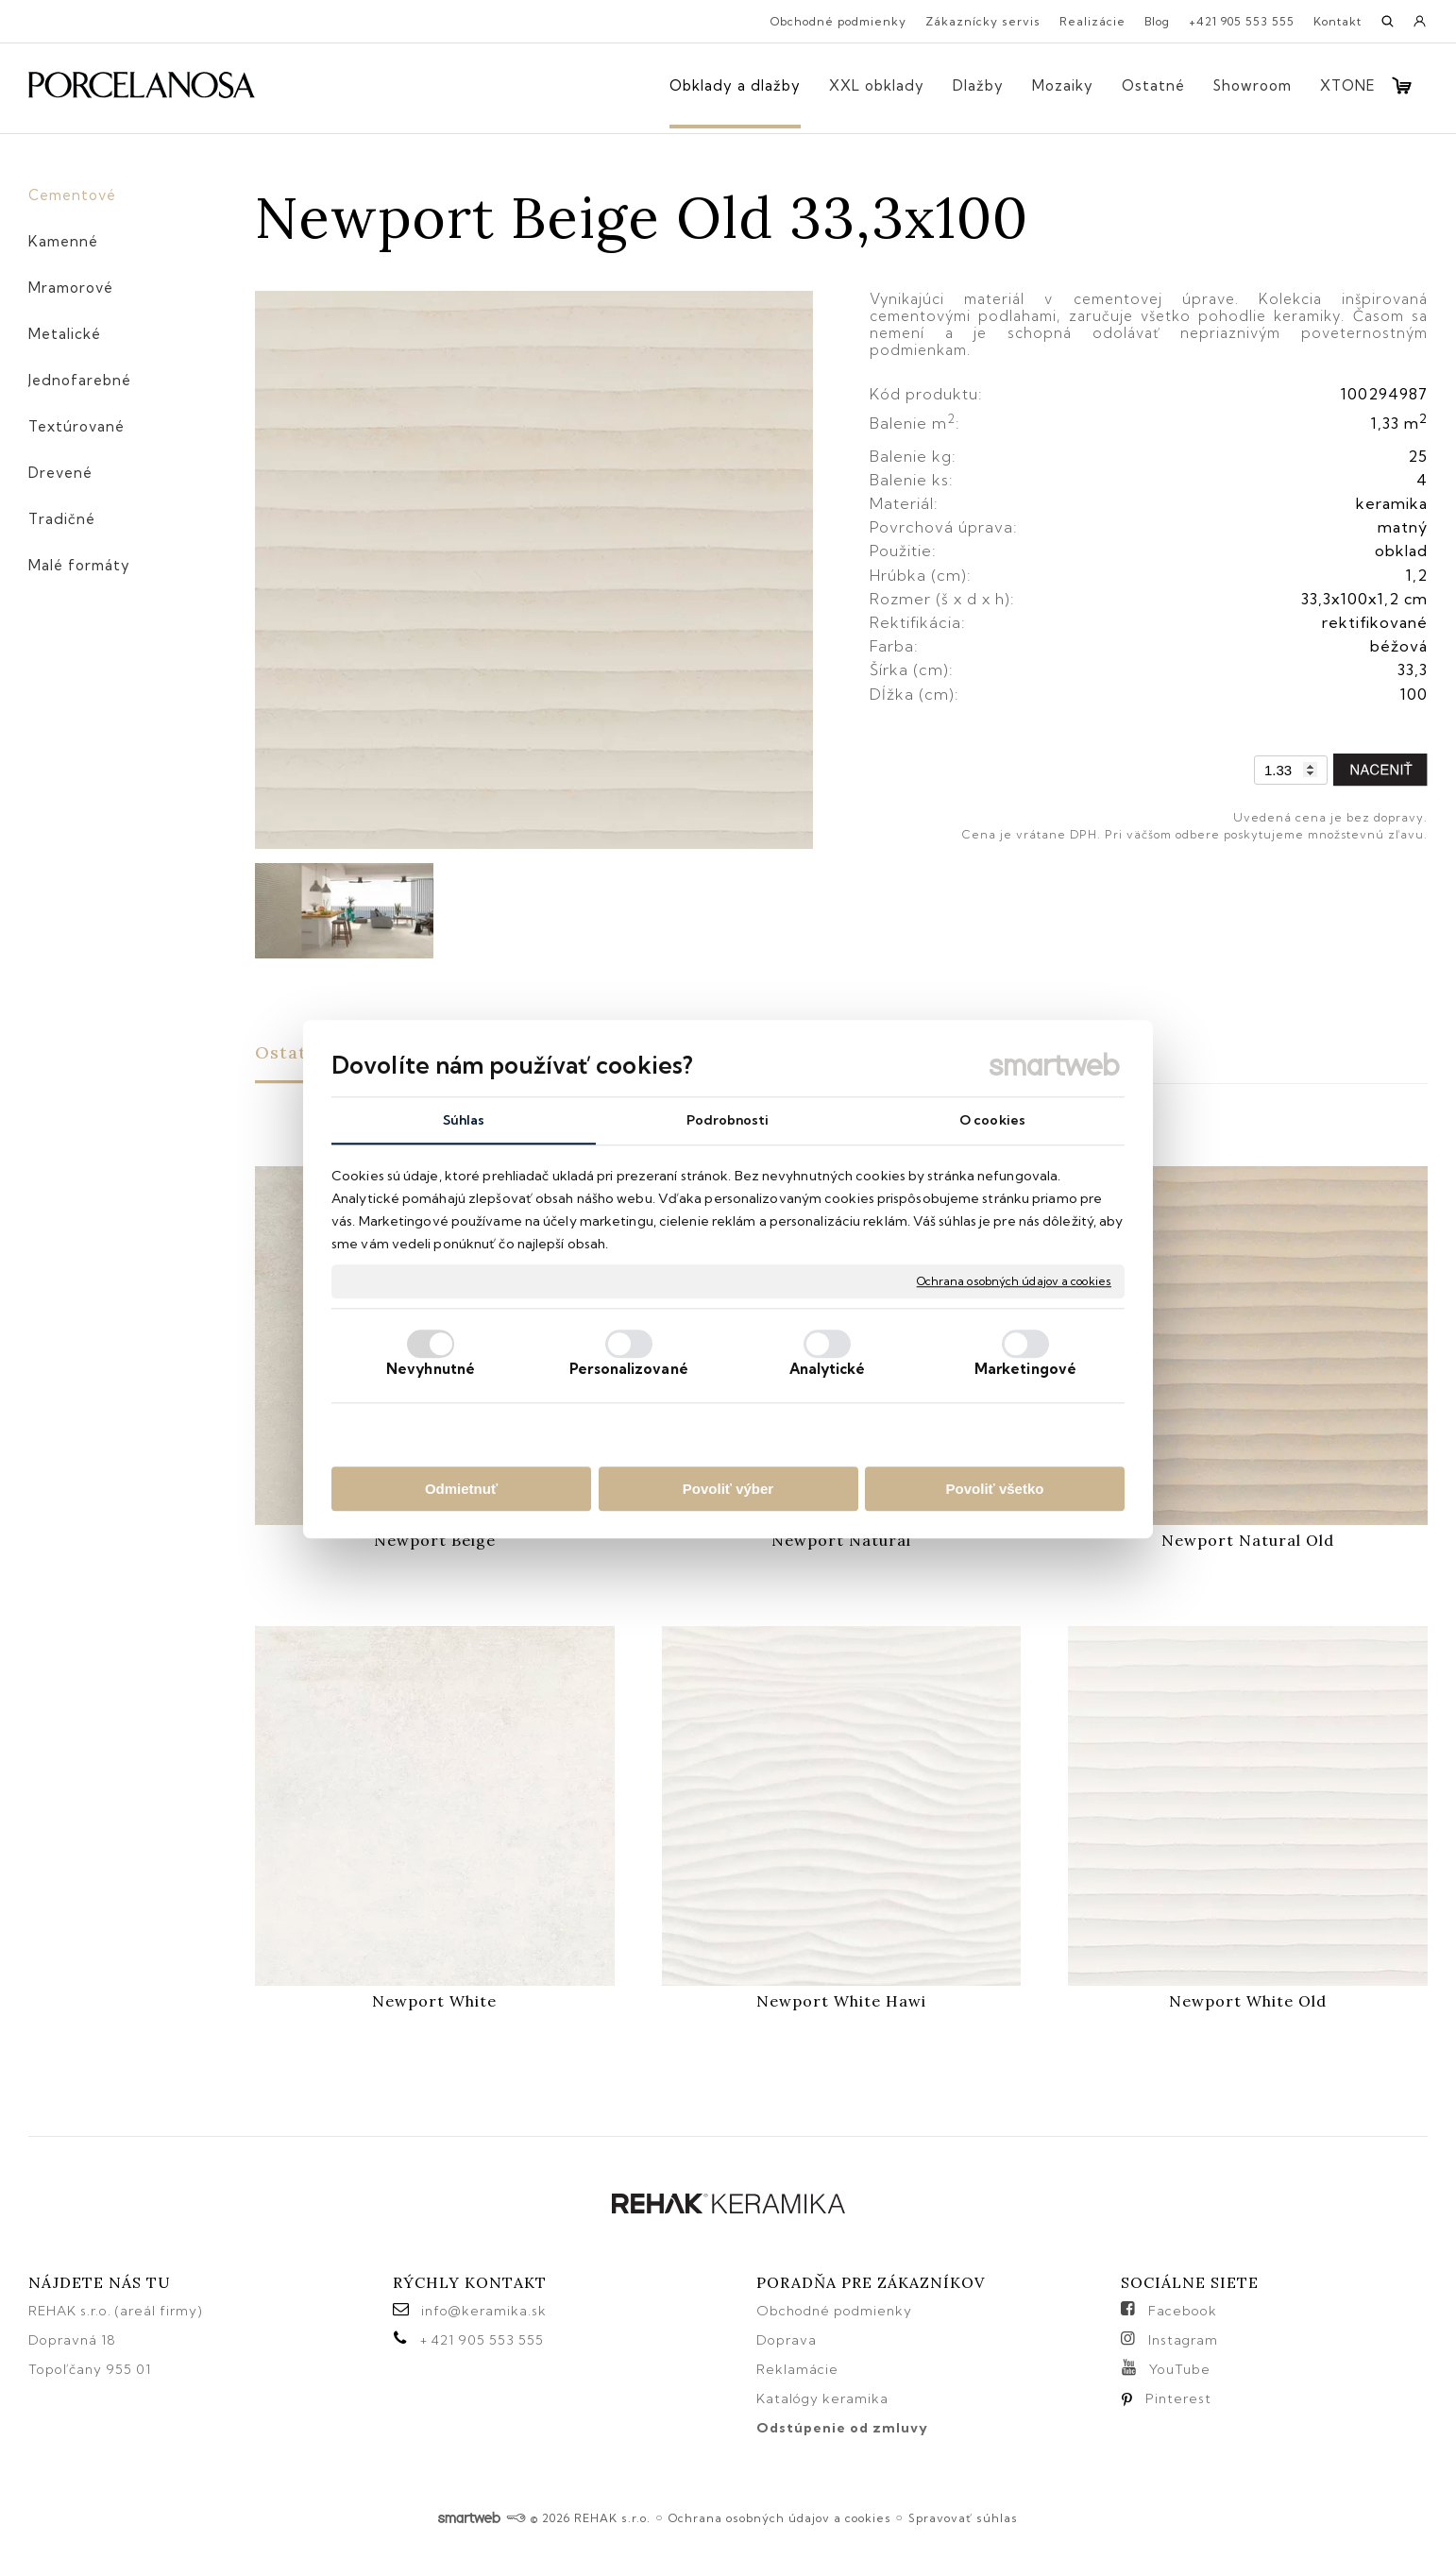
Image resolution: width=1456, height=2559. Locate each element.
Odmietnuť (461, 1489)
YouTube (1180, 2369)
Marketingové (1025, 1369)
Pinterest (1178, 2398)
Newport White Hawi (841, 2000)
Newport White (434, 2000)
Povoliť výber (728, 1489)
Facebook (1182, 2310)
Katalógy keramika (822, 2398)
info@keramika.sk (484, 2310)
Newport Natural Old (1247, 1540)
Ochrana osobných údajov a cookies (1014, 1281)
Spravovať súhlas (963, 2518)
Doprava (786, 2339)
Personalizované (628, 1369)
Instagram (1183, 2339)
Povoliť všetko (995, 1489)
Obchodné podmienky (834, 2310)
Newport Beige (435, 1540)
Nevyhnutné (430, 1369)
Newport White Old (1248, 2000)
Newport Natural (841, 1540)
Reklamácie (799, 2369)
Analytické (827, 1369)
